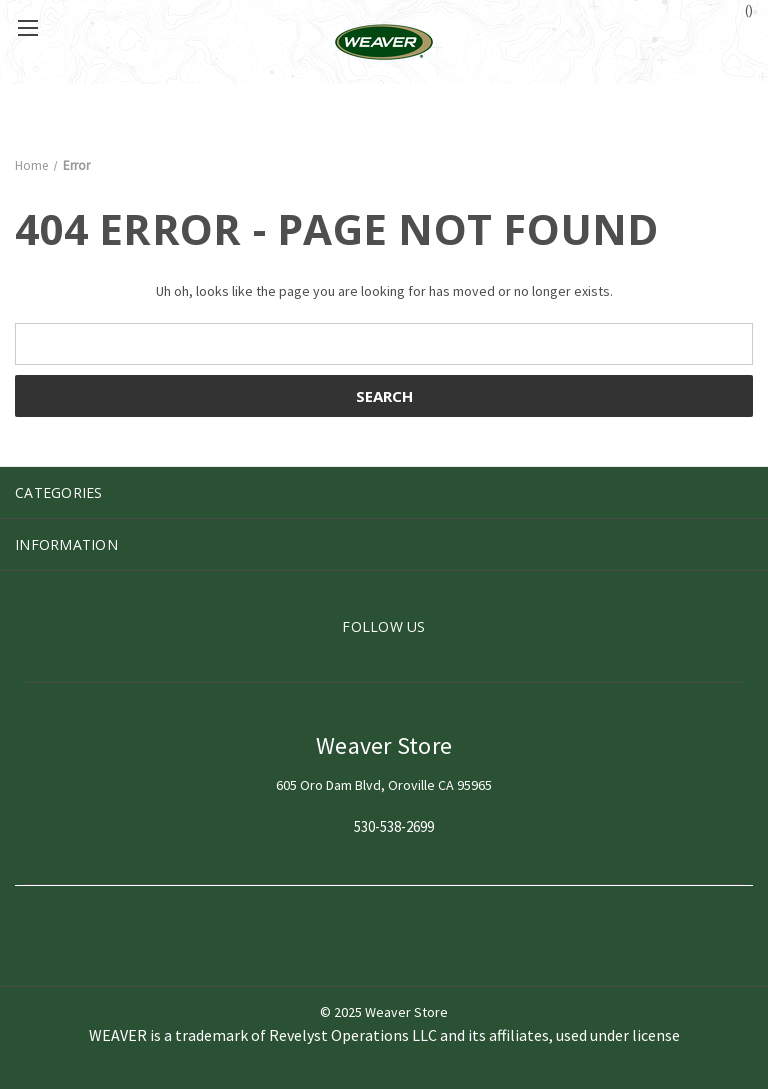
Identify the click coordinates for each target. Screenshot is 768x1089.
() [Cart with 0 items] (739, 9)
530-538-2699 (394, 827)
